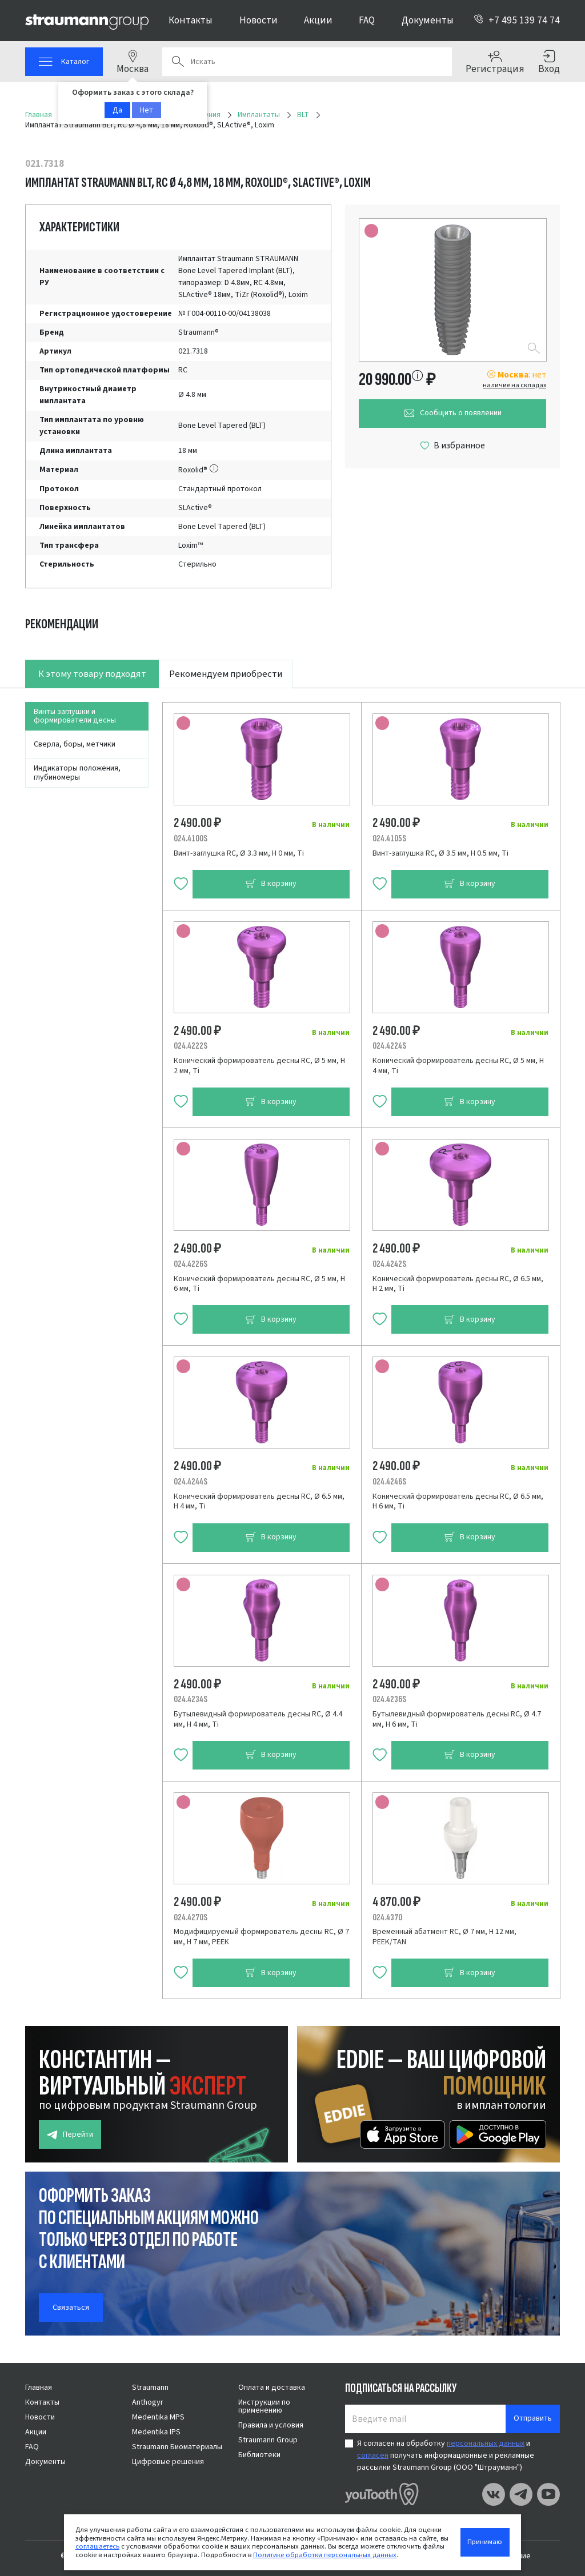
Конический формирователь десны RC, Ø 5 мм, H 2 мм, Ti (259, 1066)
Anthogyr (147, 2402)
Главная (38, 2387)
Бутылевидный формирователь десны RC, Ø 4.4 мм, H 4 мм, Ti (258, 1719)
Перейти (70, 2135)
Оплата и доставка (271, 2387)
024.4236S (389, 1699)
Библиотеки (259, 2455)
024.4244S (190, 1481)
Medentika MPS (158, 2417)
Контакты (191, 20)
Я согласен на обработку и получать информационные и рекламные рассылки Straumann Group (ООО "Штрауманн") (445, 2455)
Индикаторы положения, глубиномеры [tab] (77, 773)
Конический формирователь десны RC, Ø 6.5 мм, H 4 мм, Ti (259, 1501)
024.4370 (387, 1917)
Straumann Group (268, 2440)
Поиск (178, 62)
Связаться (71, 2307)
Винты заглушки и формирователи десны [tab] (75, 716)
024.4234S (190, 1699)
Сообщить (453, 413)
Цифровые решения (168, 2461)
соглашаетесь (97, 2546)
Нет (146, 110)
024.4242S (389, 1264)
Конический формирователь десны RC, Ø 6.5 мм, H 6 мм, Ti (457, 1501)
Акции (318, 20)
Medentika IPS (156, 2432)
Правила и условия (270, 2425)
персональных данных (485, 2443)
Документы (428, 20)
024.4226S (190, 1264)
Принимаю (484, 2542)
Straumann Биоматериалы (177, 2447)
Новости (258, 20)
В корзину (270, 884)
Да (117, 110)
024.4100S (190, 838)
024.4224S (389, 1046)
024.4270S (190, 1917)
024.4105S (389, 838)
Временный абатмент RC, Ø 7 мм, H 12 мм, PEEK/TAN (444, 1937)
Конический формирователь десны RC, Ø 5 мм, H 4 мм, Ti (458, 1066)
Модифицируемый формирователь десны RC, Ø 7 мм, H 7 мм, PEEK (261, 1937)
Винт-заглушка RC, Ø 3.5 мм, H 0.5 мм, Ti (440, 853)
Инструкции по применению (264, 2406)
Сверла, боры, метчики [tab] (74, 744)
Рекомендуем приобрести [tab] (225, 674)
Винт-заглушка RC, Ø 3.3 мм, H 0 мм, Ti (239, 853)
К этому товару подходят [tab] (92, 674)
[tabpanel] (292, 1343)
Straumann (150, 2387)
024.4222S (190, 1046)
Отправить (533, 2418)
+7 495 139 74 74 (517, 20)
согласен (372, 2455)
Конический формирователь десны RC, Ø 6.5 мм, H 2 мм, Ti (457, 1284)
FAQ (367, 20)
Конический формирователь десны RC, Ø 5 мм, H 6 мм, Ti (259, 1284)
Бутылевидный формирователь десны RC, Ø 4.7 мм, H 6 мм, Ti (456, 1719)
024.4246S (389, 1481)
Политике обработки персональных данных (324, 2555)
